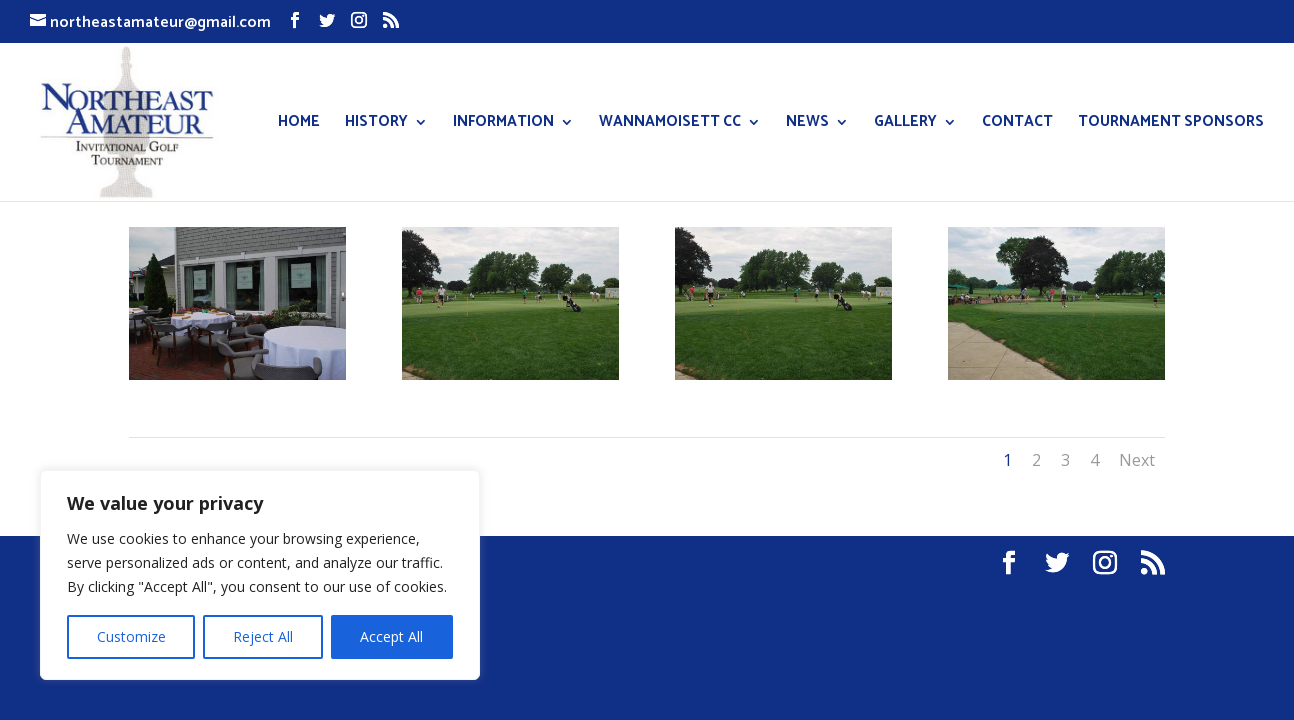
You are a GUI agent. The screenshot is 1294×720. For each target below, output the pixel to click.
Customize (131, 636)
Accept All (391, 636)
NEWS (807, 124)
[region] (260, 575)
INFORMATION (503, 124)
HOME (299, 124)
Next (1137, 460)
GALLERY (905, 124)
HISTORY (376, 124)
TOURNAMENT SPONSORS (1171, 124)
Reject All (263, 636)
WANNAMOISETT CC (670, 124)
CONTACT (1017, 124)
